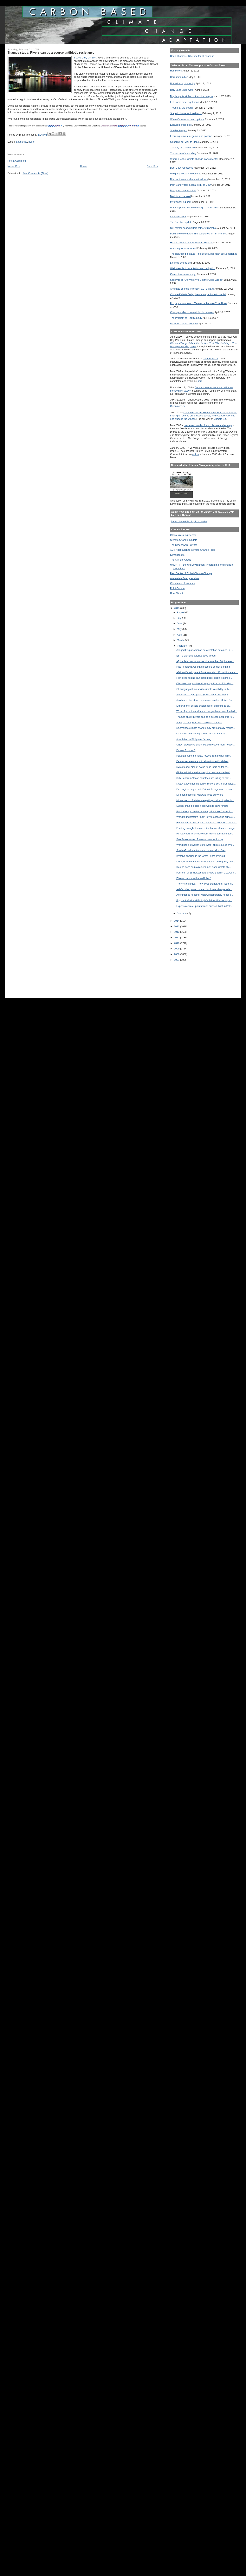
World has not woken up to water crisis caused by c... (205, 844)
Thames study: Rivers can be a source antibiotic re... (205, 716)
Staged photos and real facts (186, 113)
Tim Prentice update (181, 222)
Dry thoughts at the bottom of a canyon (191, 96)
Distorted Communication (184, 323)
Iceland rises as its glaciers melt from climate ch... (203, 867)
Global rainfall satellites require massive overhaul (203, 772)
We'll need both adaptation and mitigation (192, 268)
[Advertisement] (181, 977)
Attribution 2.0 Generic (127, 126)
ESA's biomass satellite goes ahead (196, 655)
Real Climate (177, 593)
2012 (177, 931)
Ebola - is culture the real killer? (193, 878)
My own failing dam (180, 201)
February (182, 645)
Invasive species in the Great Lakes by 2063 (200, 855)
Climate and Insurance (182, 583)
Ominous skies (178, 216)
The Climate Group (180, 559)
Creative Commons (109, 126)
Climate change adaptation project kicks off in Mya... (204, 683)
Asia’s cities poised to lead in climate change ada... (204, 889)
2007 (177, 959)
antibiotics (21, 141)
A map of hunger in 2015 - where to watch (199, 722)
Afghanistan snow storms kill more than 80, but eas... (205, 661)
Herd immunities (179, 77)
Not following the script (182, 83)
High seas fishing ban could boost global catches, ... (204, 677)
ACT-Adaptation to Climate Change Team (192, 549)
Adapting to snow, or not (183, 248)
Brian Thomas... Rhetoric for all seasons (192, 56)
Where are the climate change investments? (194, 159)
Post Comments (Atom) (35, 173)
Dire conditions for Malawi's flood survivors (199, 794)
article (195, 454)
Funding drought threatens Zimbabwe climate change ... (206, 828)
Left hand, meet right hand (184, 102)
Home (83, 166)
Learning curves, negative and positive (191, 136)
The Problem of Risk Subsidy (186, 317)
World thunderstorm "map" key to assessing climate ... (206, 816)
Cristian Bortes (54, 126)
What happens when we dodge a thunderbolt (194, 207)
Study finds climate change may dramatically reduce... (205, 727)
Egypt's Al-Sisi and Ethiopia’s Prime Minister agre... (204, 900)
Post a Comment (17, 160)
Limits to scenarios (180, 262)
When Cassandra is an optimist (187, 119)
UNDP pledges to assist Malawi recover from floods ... (205, 744)
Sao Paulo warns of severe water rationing (199, 839)
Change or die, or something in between (192, 312)
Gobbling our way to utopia (185, 141)
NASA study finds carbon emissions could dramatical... (206, 783)
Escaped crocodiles (180, 124)
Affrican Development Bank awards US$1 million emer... (207, 672)
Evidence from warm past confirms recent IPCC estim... (206, 822)
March (180, 640)
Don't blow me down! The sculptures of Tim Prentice (198, 233)
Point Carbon (177, 588)
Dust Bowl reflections (181, 167)
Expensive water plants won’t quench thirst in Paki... (204, 906)
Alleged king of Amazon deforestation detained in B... (205, 650)
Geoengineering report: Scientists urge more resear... (205, 789)
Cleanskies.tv (177, 406)
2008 (177, 954)
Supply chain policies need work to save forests (202, 805)
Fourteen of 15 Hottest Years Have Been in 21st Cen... (206, 872)
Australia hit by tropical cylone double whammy (202, 694)
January (181, 913)
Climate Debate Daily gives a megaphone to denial (198, 294)
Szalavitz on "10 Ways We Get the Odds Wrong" (196, 279)
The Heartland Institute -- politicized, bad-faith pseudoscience (203, 253)
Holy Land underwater (182, 89)
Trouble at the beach (181, 107)
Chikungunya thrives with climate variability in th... (203, 689)
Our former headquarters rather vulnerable (193, 227)
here (200, 381)
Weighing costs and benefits (185, 173)
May (179, 629)
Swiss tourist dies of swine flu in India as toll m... (202, 766)
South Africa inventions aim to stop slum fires (200, 850)
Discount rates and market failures (189, 179)
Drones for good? (185, 750)
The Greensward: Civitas (183, 544)
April (180, 634)
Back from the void (180, 196)
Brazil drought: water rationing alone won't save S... (204, 811)
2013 (177, 926)
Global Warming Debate (183, 535)
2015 (177, 608)
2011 (177, 937)
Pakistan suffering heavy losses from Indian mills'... (204, 755)
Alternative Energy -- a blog (185, 578)
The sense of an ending (183, 153)
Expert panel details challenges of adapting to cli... (203, 705)
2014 (177, 920)
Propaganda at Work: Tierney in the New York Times (198, 303)
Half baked (176, 70)
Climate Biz (220, 418)
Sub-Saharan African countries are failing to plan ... (204, 778)
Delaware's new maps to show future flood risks (202, 761)
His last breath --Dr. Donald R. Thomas (191, 242)
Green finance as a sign (183, 274)
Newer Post (14, 166)
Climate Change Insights (183, 539)
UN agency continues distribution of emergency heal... (206, 861)
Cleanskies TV (210, 358)
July (179, 618)
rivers (32, 141)
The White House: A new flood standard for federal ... (205, 883)
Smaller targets (178, 130)
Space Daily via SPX (85, 57)
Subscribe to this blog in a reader (189, 521)
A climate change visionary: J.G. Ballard (192, 288)
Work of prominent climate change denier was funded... (206, 711)
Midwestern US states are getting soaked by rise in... (205, 800)
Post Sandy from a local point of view (190, 184)
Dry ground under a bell (183, 190)
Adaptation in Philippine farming (193, 739)
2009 (177, 948)
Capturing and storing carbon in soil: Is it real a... (202, 733)
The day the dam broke (183, 147)
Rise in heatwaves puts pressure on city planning (203, 666)
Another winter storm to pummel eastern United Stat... (205, 700)
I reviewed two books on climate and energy (208, 425)
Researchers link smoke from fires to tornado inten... (205, 833)
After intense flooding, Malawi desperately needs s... (204, 894)
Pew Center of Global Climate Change (191, 573)
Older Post (152, 166)
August (181, 612)
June (180, 623)
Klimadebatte (177, 554)
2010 (177, 943)
